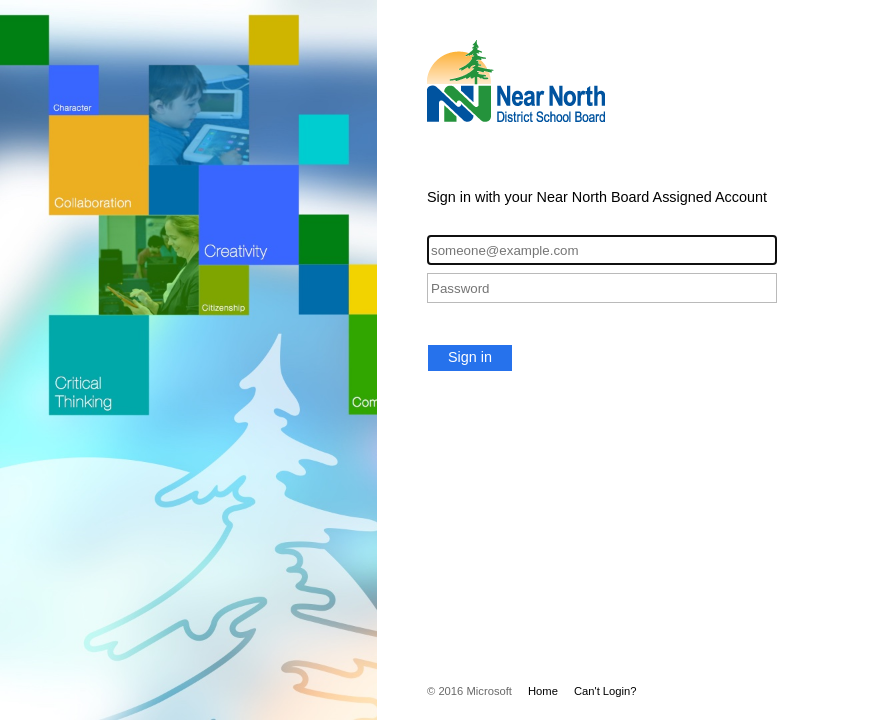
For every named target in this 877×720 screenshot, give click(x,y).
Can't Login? (605, 691)
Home (543, 691)
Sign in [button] (470, 357)
